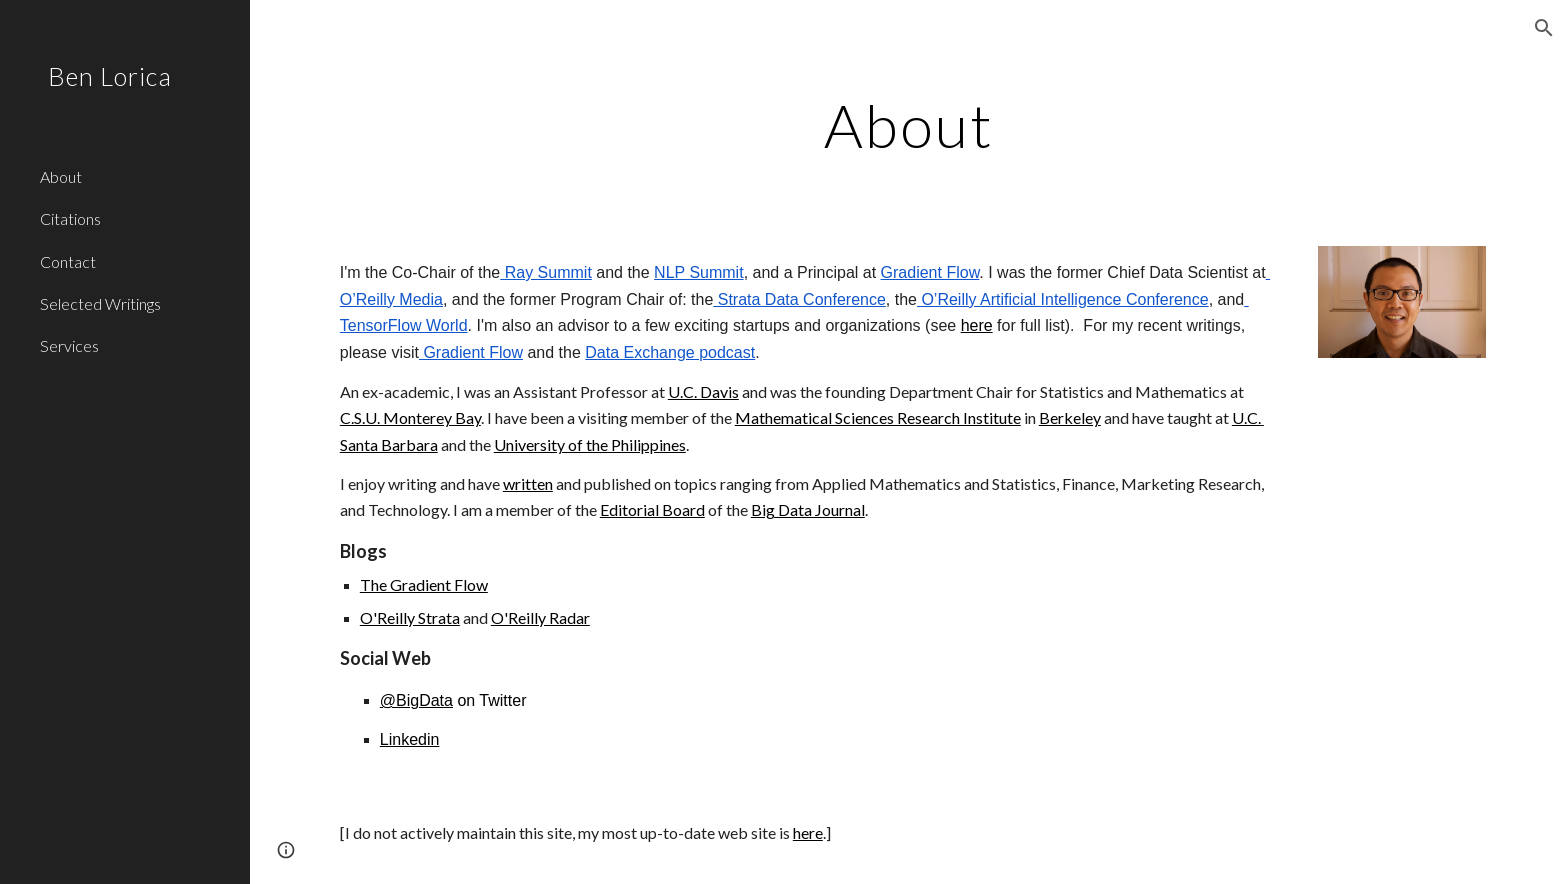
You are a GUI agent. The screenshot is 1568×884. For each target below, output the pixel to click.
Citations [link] (70, 218)
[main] (909, 125)
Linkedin (410, 739)
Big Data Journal (808, 509)
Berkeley (1070, 417)
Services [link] (69, 345)
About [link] (61, 176)
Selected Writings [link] (100, 303)
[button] (1544, 28)
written (528, 483)
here (977, 325)
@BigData (416, 700)
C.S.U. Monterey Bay (410, 417)
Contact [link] (68, 261)
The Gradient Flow (424, 584)
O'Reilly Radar (540, 617)
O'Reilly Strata (410, 617)
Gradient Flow (930, 272)
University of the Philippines (590, 444)
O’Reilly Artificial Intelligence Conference (1063, 299)
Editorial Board (652, 509)
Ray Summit (546, 272)
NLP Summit (699, 272)
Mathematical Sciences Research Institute (878, 417)
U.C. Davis (703, 391)
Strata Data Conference (799, 299)
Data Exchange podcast (670, 352)
